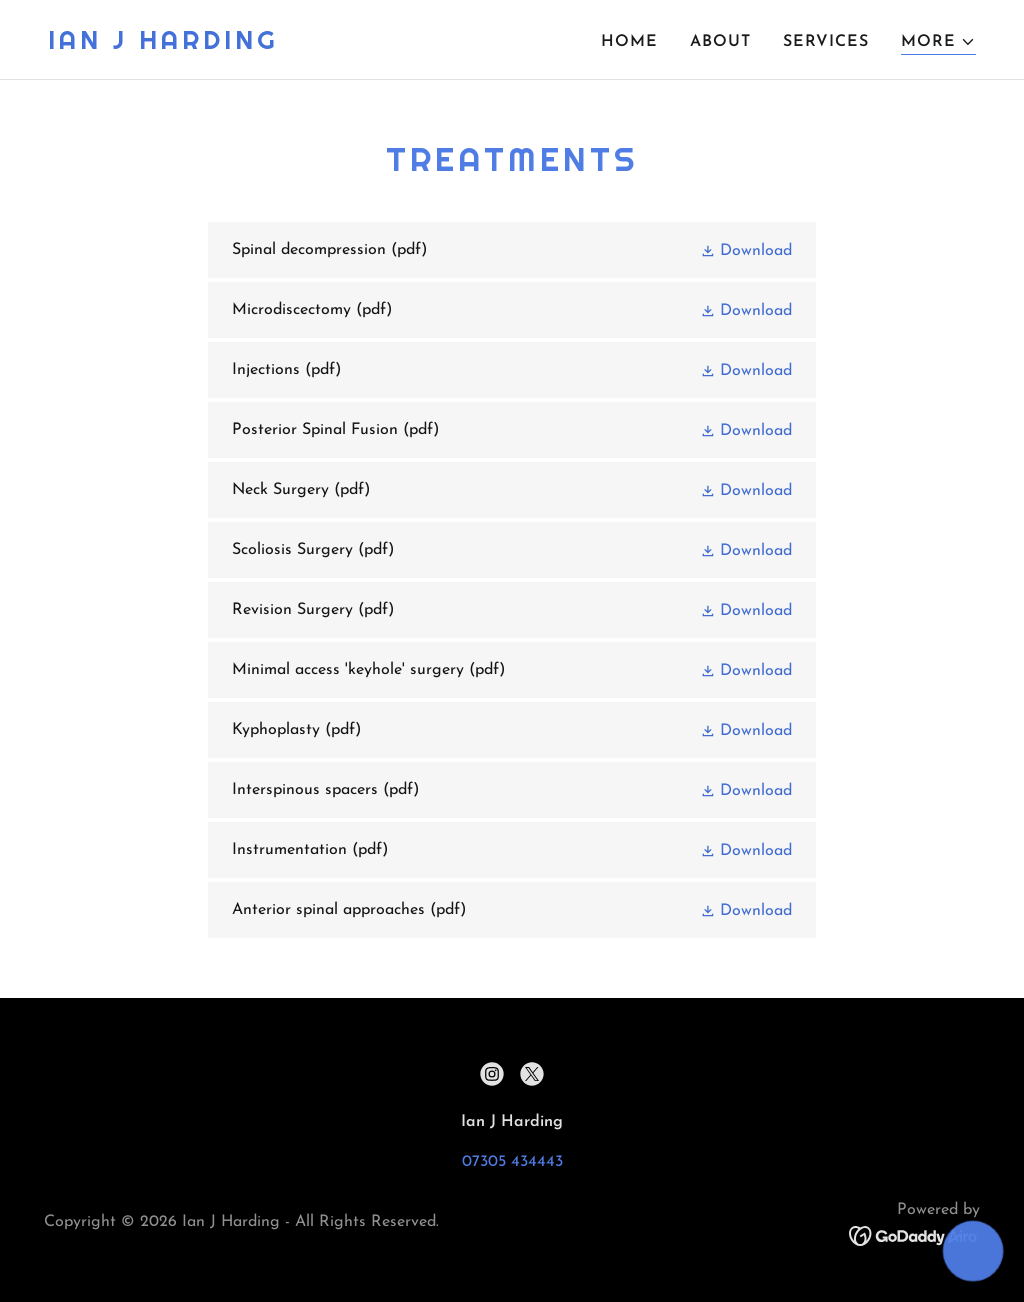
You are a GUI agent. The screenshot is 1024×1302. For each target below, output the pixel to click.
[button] (938, 42)
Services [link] (826, 42)
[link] (163, 45)
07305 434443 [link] (512, 1162)
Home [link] (629, 42)
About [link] (720, 42)
